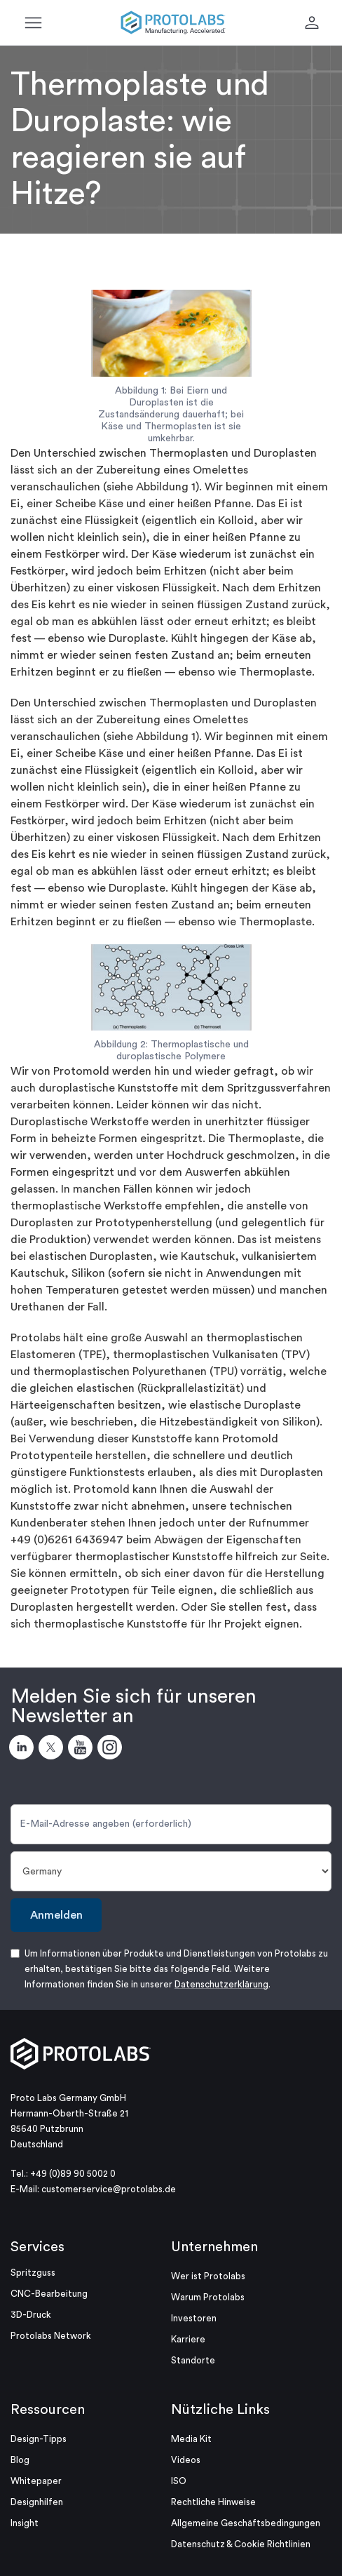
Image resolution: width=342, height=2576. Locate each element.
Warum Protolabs (208, 2297)
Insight (25, 2523)
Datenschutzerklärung (221, 1984)
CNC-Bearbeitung (49, 2293)
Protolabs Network (51, 2335)
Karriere (188, 2339)
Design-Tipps (39, 2438)
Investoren (194, 2318)
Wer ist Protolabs (208, 2276)
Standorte (193, 2360)
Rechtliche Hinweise (213, 2502)
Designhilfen (37, 2502)
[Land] (171, 1871)
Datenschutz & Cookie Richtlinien (240, 2544)
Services (37, 2247)
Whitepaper (36, 2481)
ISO (178, 2481)
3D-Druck (31, 2314)
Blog (20, 2459)
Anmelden (56, 1915)
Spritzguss (33, 2272)
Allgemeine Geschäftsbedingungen (245, 2523)
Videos (185, 2459)
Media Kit (191, 2438)
